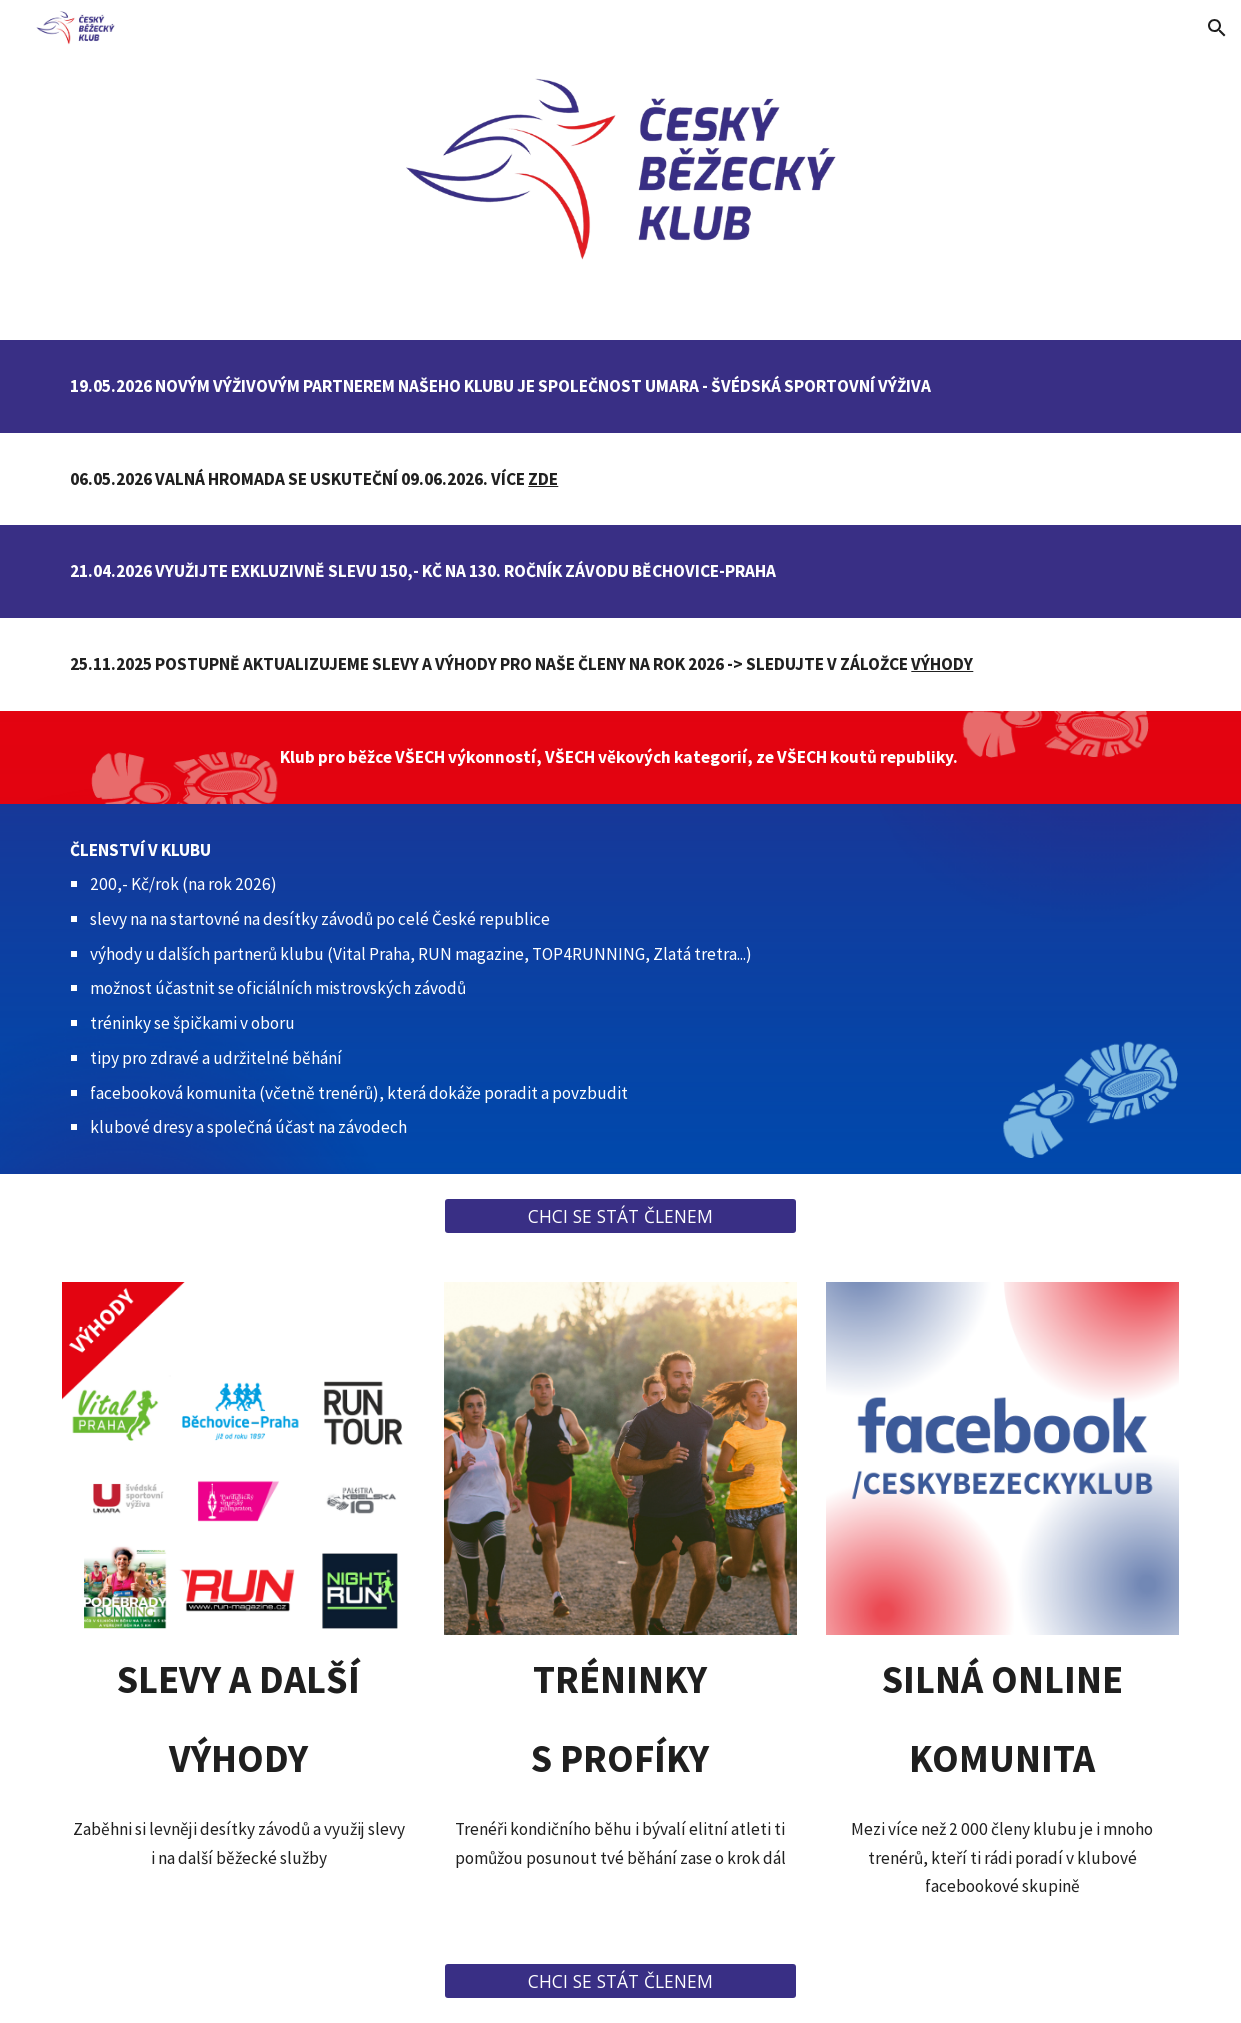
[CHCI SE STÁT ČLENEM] (620, 1216)
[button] (1217, 28)
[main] (620, 386)
